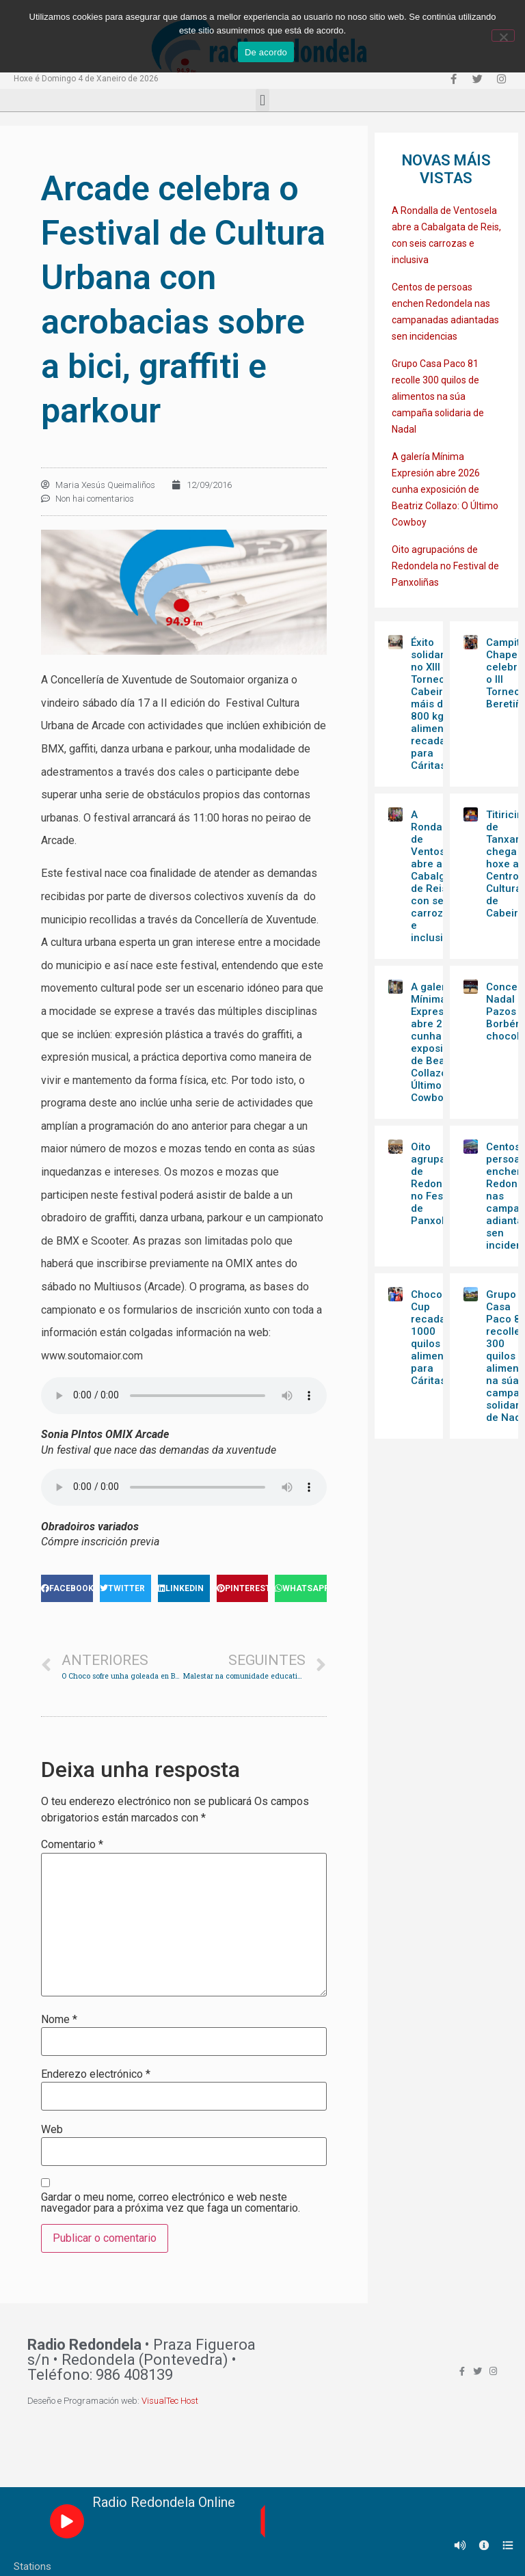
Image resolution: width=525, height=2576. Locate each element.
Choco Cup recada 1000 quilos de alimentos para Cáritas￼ (435, 1337)
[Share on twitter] (126, 1588)
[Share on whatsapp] (301, 1588)
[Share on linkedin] (184, 1588)
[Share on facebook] (67, 1588)
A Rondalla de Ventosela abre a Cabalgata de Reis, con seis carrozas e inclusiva (436, 876)
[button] (262, 100)
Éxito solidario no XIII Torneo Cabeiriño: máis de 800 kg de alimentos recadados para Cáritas (437, 704)
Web (52, 2129)
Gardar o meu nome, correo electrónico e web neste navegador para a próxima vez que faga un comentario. (170, 2203)
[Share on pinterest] (243, 1588)
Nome (59, 2019)
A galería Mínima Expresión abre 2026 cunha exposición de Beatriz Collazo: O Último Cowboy (445, 489)
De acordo (266, 52)
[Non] (503, 35)
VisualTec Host (170, 2401)
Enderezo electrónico (95, 2074)
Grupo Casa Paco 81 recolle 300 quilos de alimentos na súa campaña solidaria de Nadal (438, 396)
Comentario (72, 1844)
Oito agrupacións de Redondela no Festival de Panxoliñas (445, 566)
